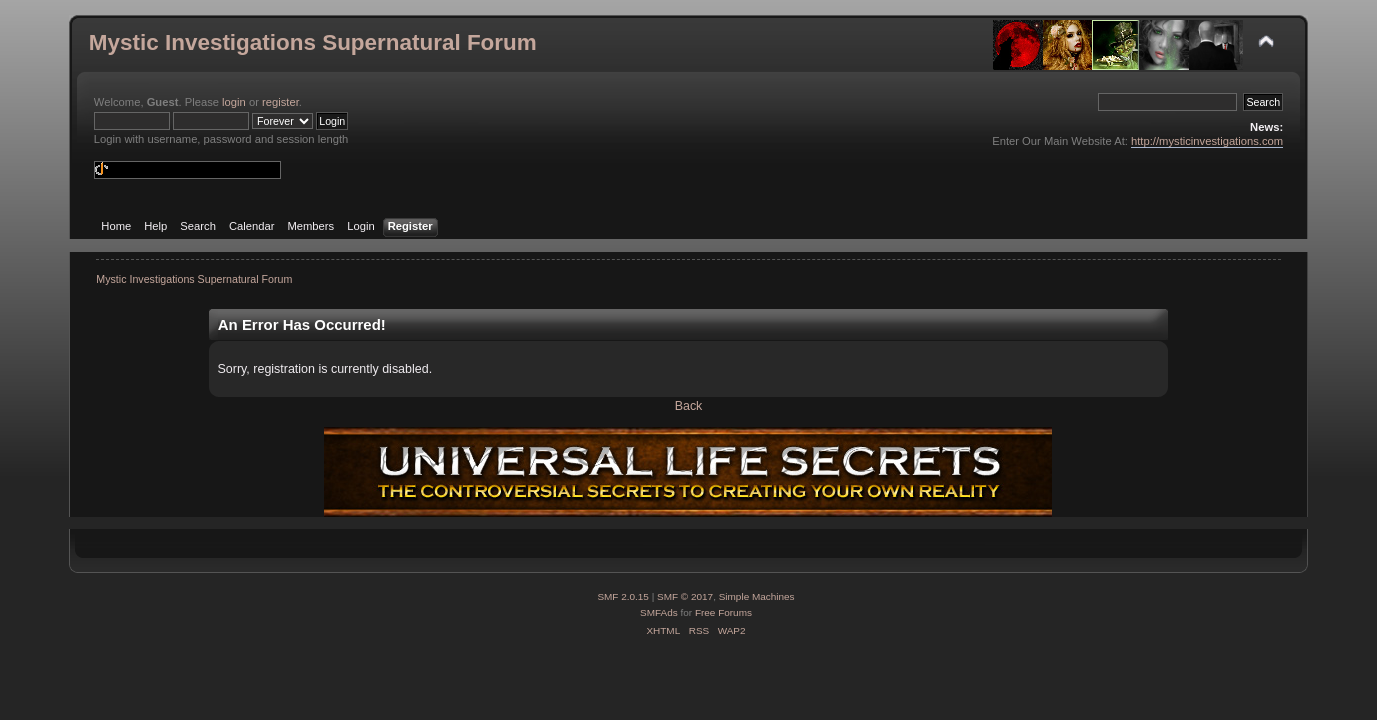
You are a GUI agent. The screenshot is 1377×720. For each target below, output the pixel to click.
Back (689, 406)
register (280, 102)
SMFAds (659, 612)
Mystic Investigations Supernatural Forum (313, 42)
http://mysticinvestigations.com (1207, 141)
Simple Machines (757, 596)
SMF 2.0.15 (623, 596)
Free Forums (723, 612)
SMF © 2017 (685, 596)
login (234, 102)
